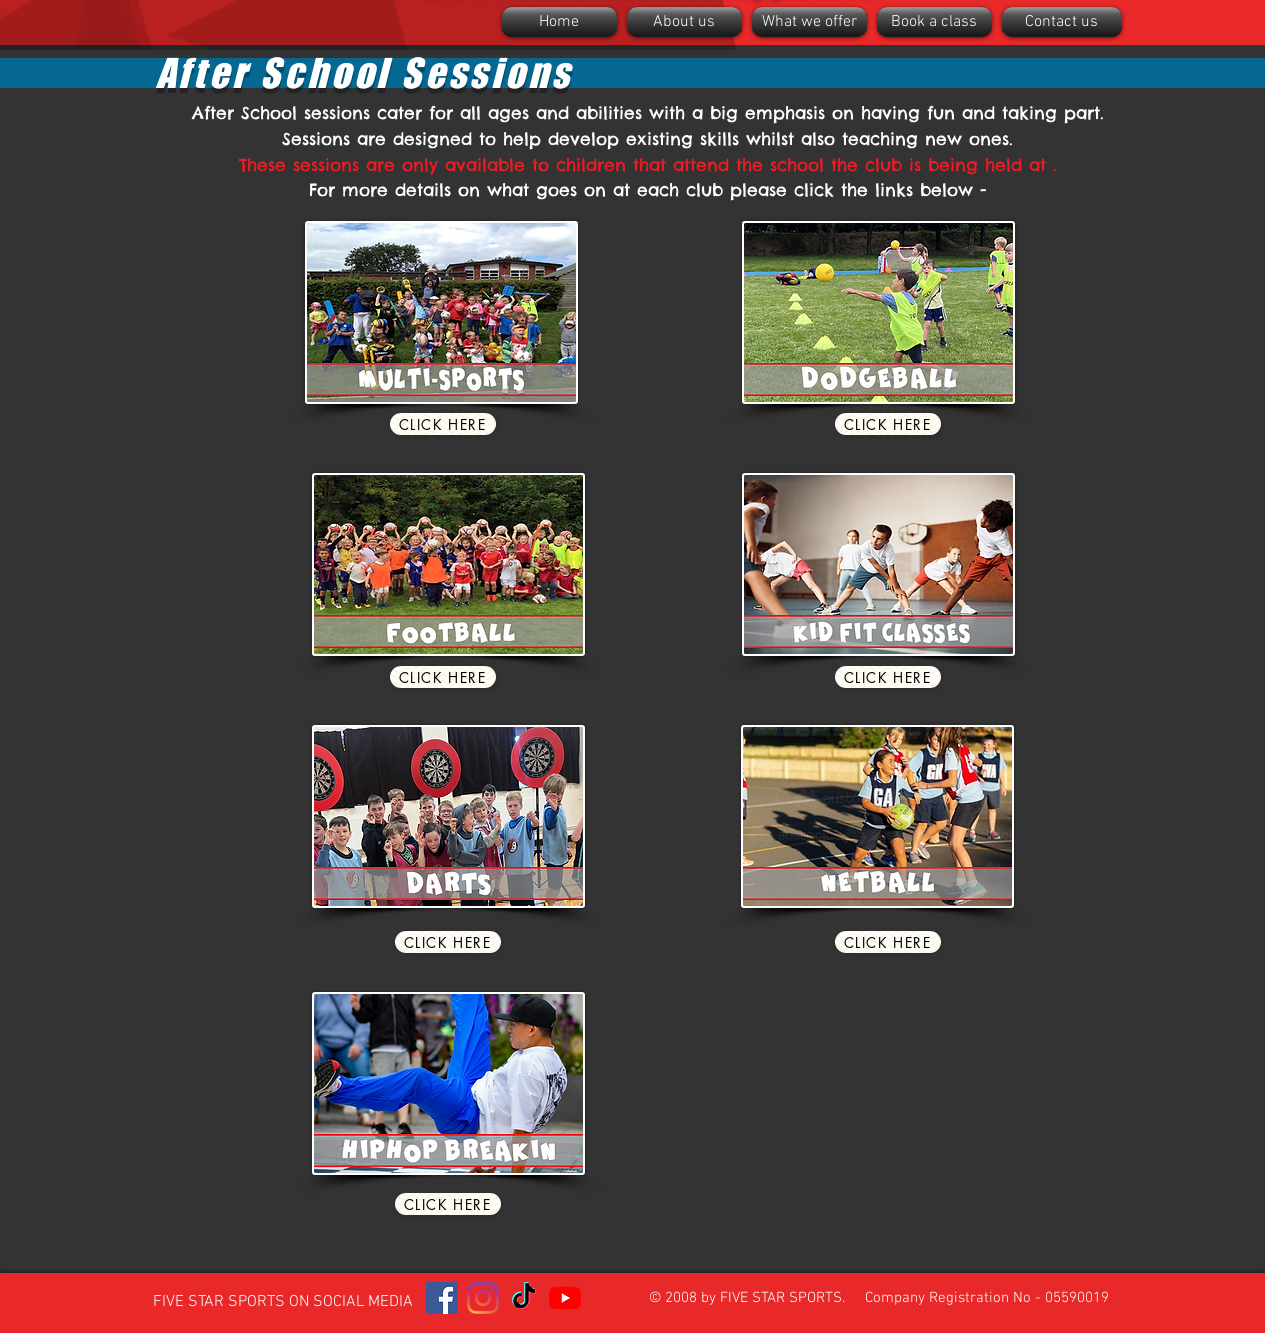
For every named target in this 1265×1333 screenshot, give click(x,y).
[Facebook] (442, 1298)
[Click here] (443, 424)
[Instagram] (483, 1298)
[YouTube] (565, 1298)
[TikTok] (524, 1298)
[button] (684, 22)
